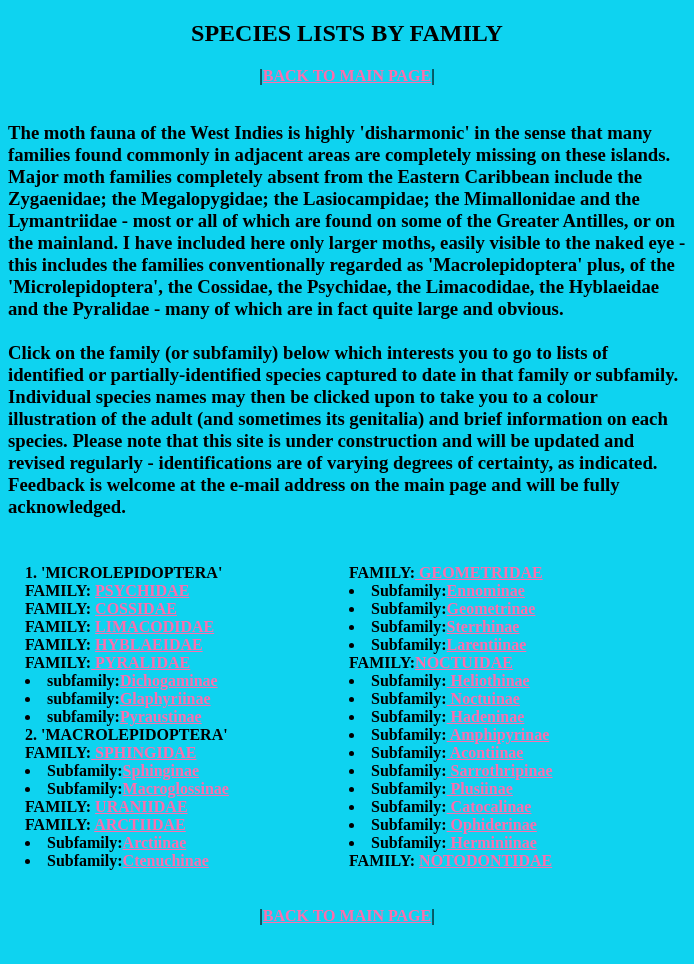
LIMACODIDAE (154, 626)
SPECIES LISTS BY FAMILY (347, 33)
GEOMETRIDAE (479, 572)
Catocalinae (489, 806)
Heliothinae (488, 680)
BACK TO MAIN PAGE (347, 75)
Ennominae (486, 590)
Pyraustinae (161, 716)
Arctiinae (155, 842)
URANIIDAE (141, 806)
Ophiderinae (492, 824)
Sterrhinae (483, 626)
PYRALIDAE (140, 662)
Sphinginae (161, 770)
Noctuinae (483, 698)
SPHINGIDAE (143, 752)
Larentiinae (487, 644)
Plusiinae (480, 788)
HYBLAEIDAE (149, 644)
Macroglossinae (176, 788)
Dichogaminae (169, 680)
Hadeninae (486, 716)
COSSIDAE (136, 608)
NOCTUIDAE (464, 662)
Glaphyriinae (165, 698)
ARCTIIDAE (140, 824)
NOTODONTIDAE (485, 860)
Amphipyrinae (498, 734)
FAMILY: (60, 590)
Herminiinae (492, 842)
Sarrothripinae (500, 770)
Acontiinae (485, 752)
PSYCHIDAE (142, 590)
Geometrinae (491, 608)
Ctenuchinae (166, 860)
